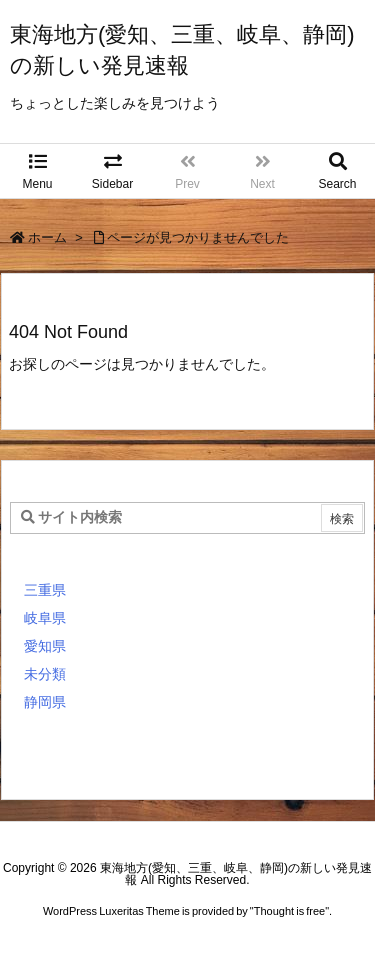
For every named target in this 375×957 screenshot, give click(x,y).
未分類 (45, 674)
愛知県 (45, 646)
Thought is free (289, 911)
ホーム (47, 237)
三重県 (45, 590)
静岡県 (45, 702)
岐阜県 (45, 618)
